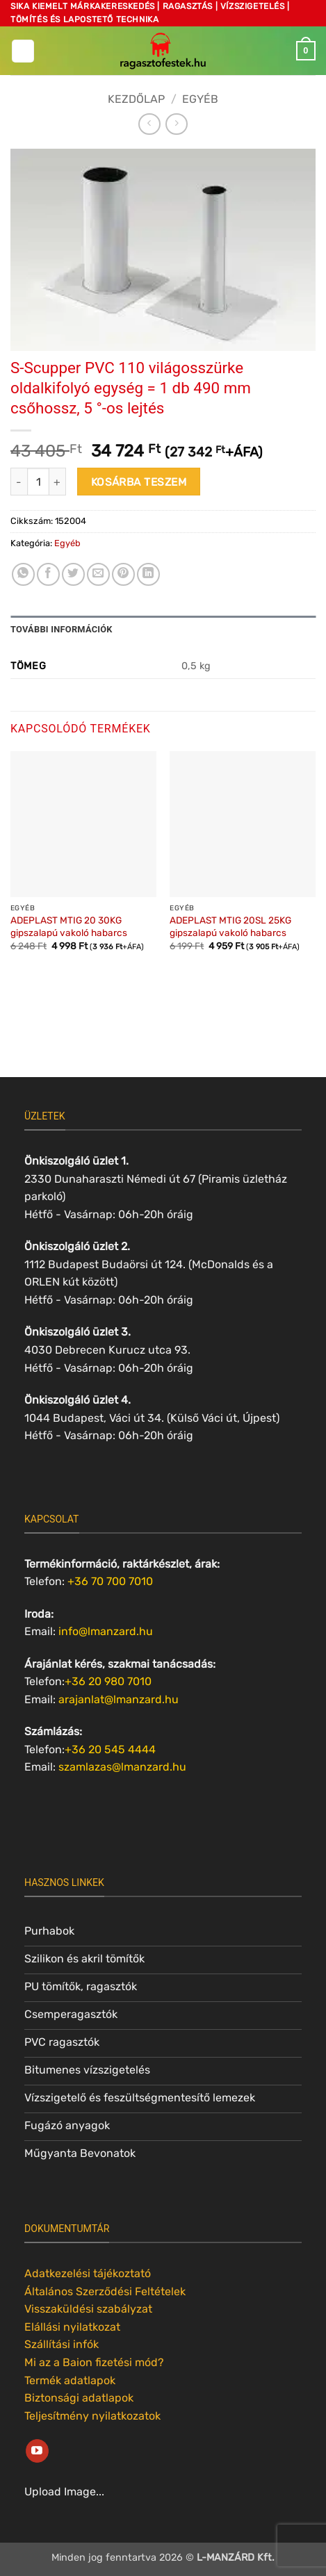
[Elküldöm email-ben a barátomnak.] (98, 574)
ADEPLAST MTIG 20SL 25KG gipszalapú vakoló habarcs (230, 926)
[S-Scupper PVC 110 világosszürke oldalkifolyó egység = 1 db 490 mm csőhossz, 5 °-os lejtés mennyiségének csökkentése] (18, 481)
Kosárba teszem (139, 482)
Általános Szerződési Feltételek (105, 2291)
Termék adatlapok (69, 2380)
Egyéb (200, 99)
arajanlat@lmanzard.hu (118, 1699)
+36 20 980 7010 (108, 1681)
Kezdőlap (136, 99)
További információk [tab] (61, 629)
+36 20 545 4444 (110, 1749)
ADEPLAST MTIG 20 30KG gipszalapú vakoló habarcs (68, 926)
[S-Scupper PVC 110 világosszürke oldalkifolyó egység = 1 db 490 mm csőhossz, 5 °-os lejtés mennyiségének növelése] (57, 481)
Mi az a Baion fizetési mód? (94, 2362)
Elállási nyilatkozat (72, 2326)
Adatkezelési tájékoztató (87, 2273)
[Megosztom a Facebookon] (48, 574)
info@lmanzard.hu (105, 1631)
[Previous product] (176, 124)
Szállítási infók (61, 2344)
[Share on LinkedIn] (148, 574)
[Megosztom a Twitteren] (73, 574)
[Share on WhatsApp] (23, 574)
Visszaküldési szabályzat (88, 2308)
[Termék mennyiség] (38, 481)
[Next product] (149, 124)
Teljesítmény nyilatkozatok (92, 2415)
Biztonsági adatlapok (78, 2397)
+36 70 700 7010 (110, 1581)
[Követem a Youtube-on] (37, 2451)
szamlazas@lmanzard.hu (122, 1766)
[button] (23, 51)
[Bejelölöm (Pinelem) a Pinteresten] (123, 574)
